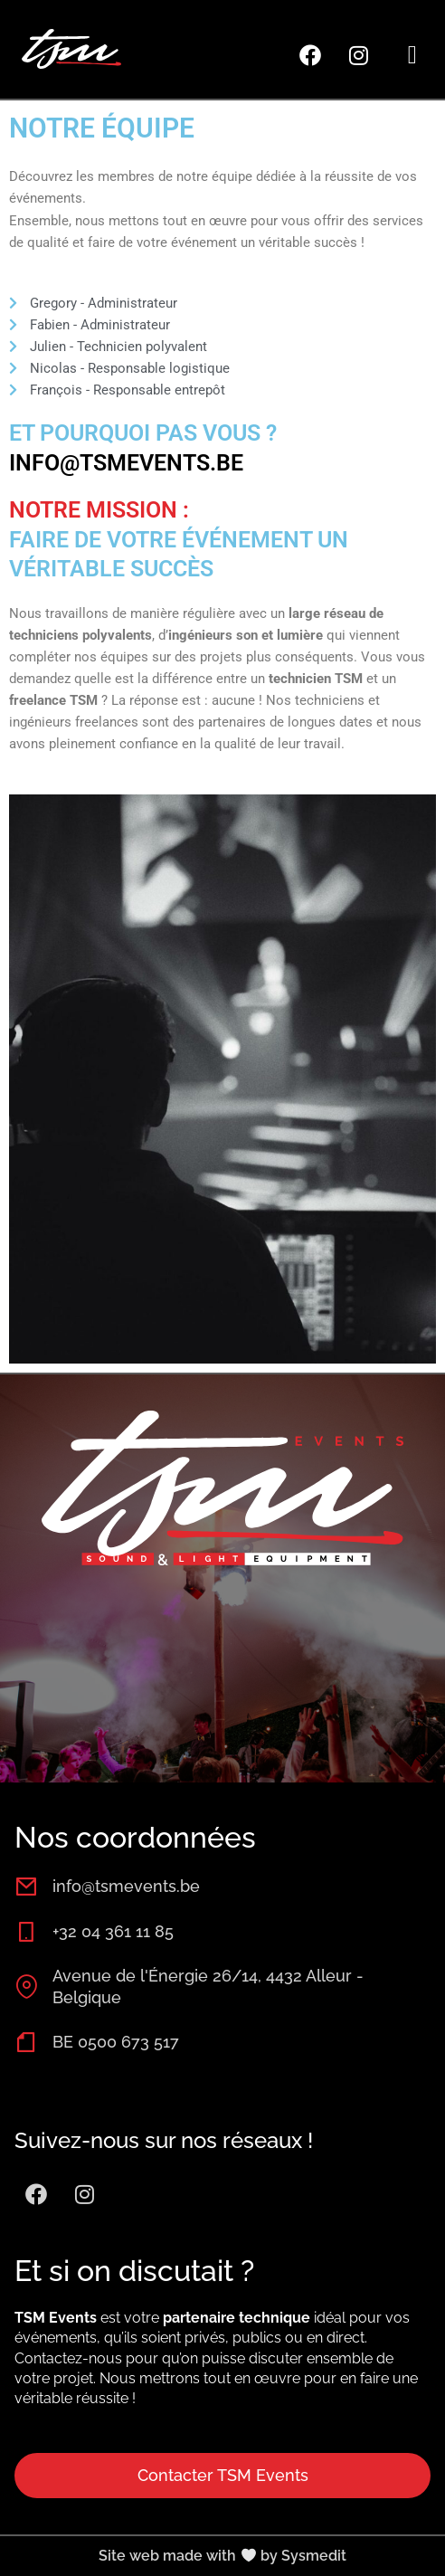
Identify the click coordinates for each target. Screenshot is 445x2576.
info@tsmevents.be (126, 463)
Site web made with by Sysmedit (222, 2555)
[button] (412, 55)
